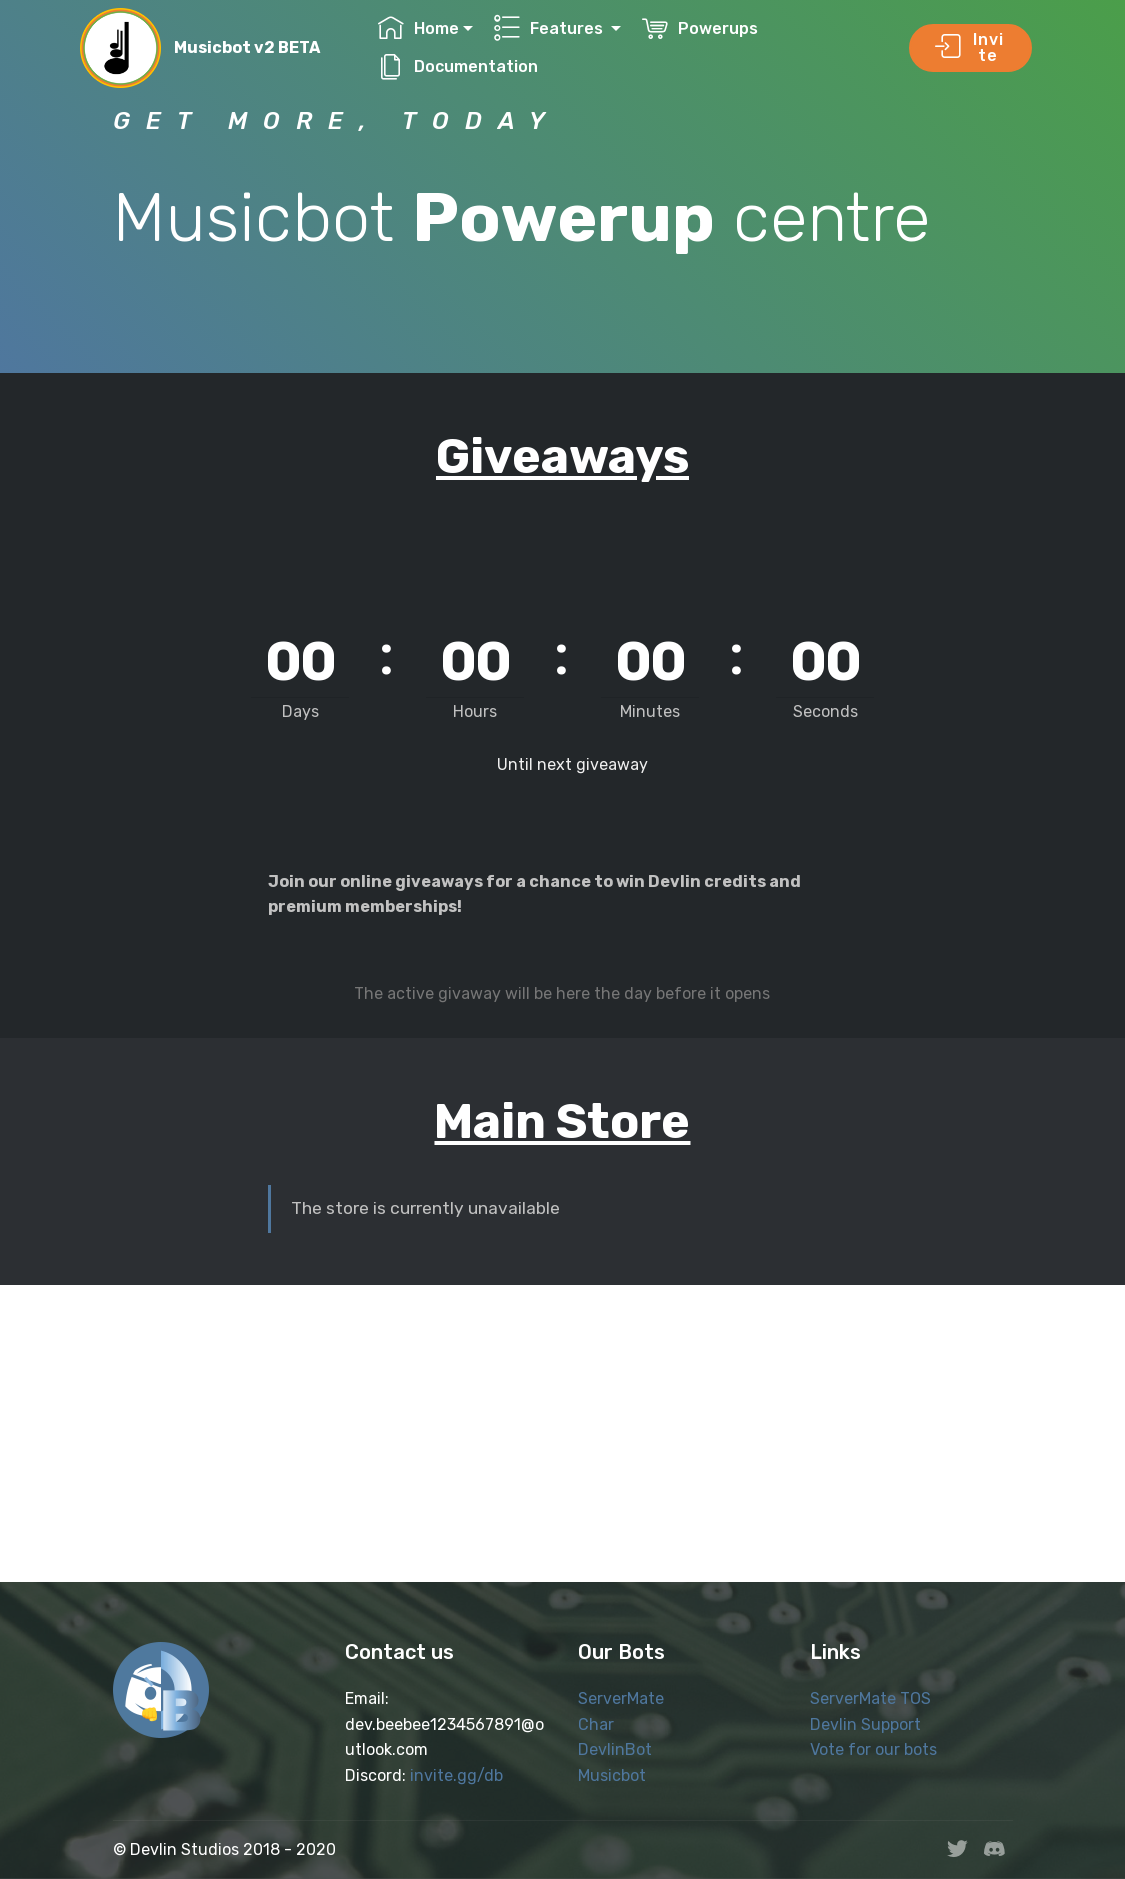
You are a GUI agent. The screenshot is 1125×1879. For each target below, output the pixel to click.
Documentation (458, 66)
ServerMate (621, 1698)
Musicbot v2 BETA (247, 47)
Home (418, 28)
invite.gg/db (456, 1775)
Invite (969, 47)
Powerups (700, 28)
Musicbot (612, 1775)
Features (550, 28)
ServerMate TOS (870, 1698)
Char (596, 1724)
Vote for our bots (873, 1749)
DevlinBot (615, 1749)
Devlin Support (865, 1724)
